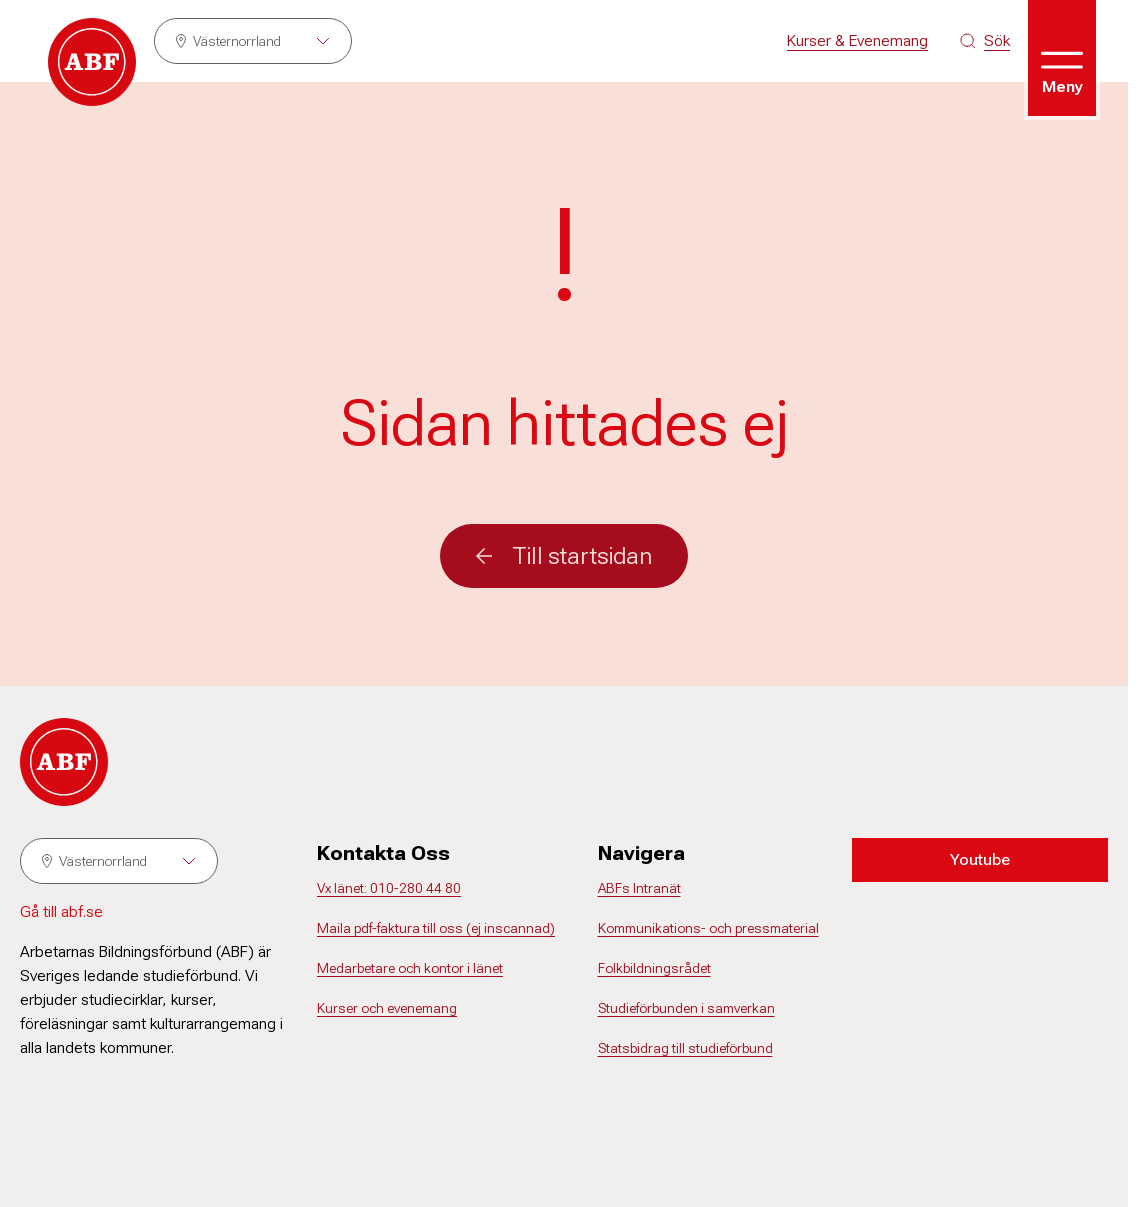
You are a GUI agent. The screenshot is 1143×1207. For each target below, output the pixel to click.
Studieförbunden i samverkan (686, 1008)
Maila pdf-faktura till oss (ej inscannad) (436, 928)
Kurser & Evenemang (857, 40)
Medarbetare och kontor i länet (410, 968)
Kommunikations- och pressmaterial (708, 928)
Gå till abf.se (61, 911)
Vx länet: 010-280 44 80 (389, 888)
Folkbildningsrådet (654, 968)
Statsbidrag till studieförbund (685, 1048)
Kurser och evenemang (387, 1008)
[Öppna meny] (1062, 58)
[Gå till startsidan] (92, 62)
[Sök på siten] (985, 41)
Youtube (980, 859)
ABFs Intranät (639, 888)
